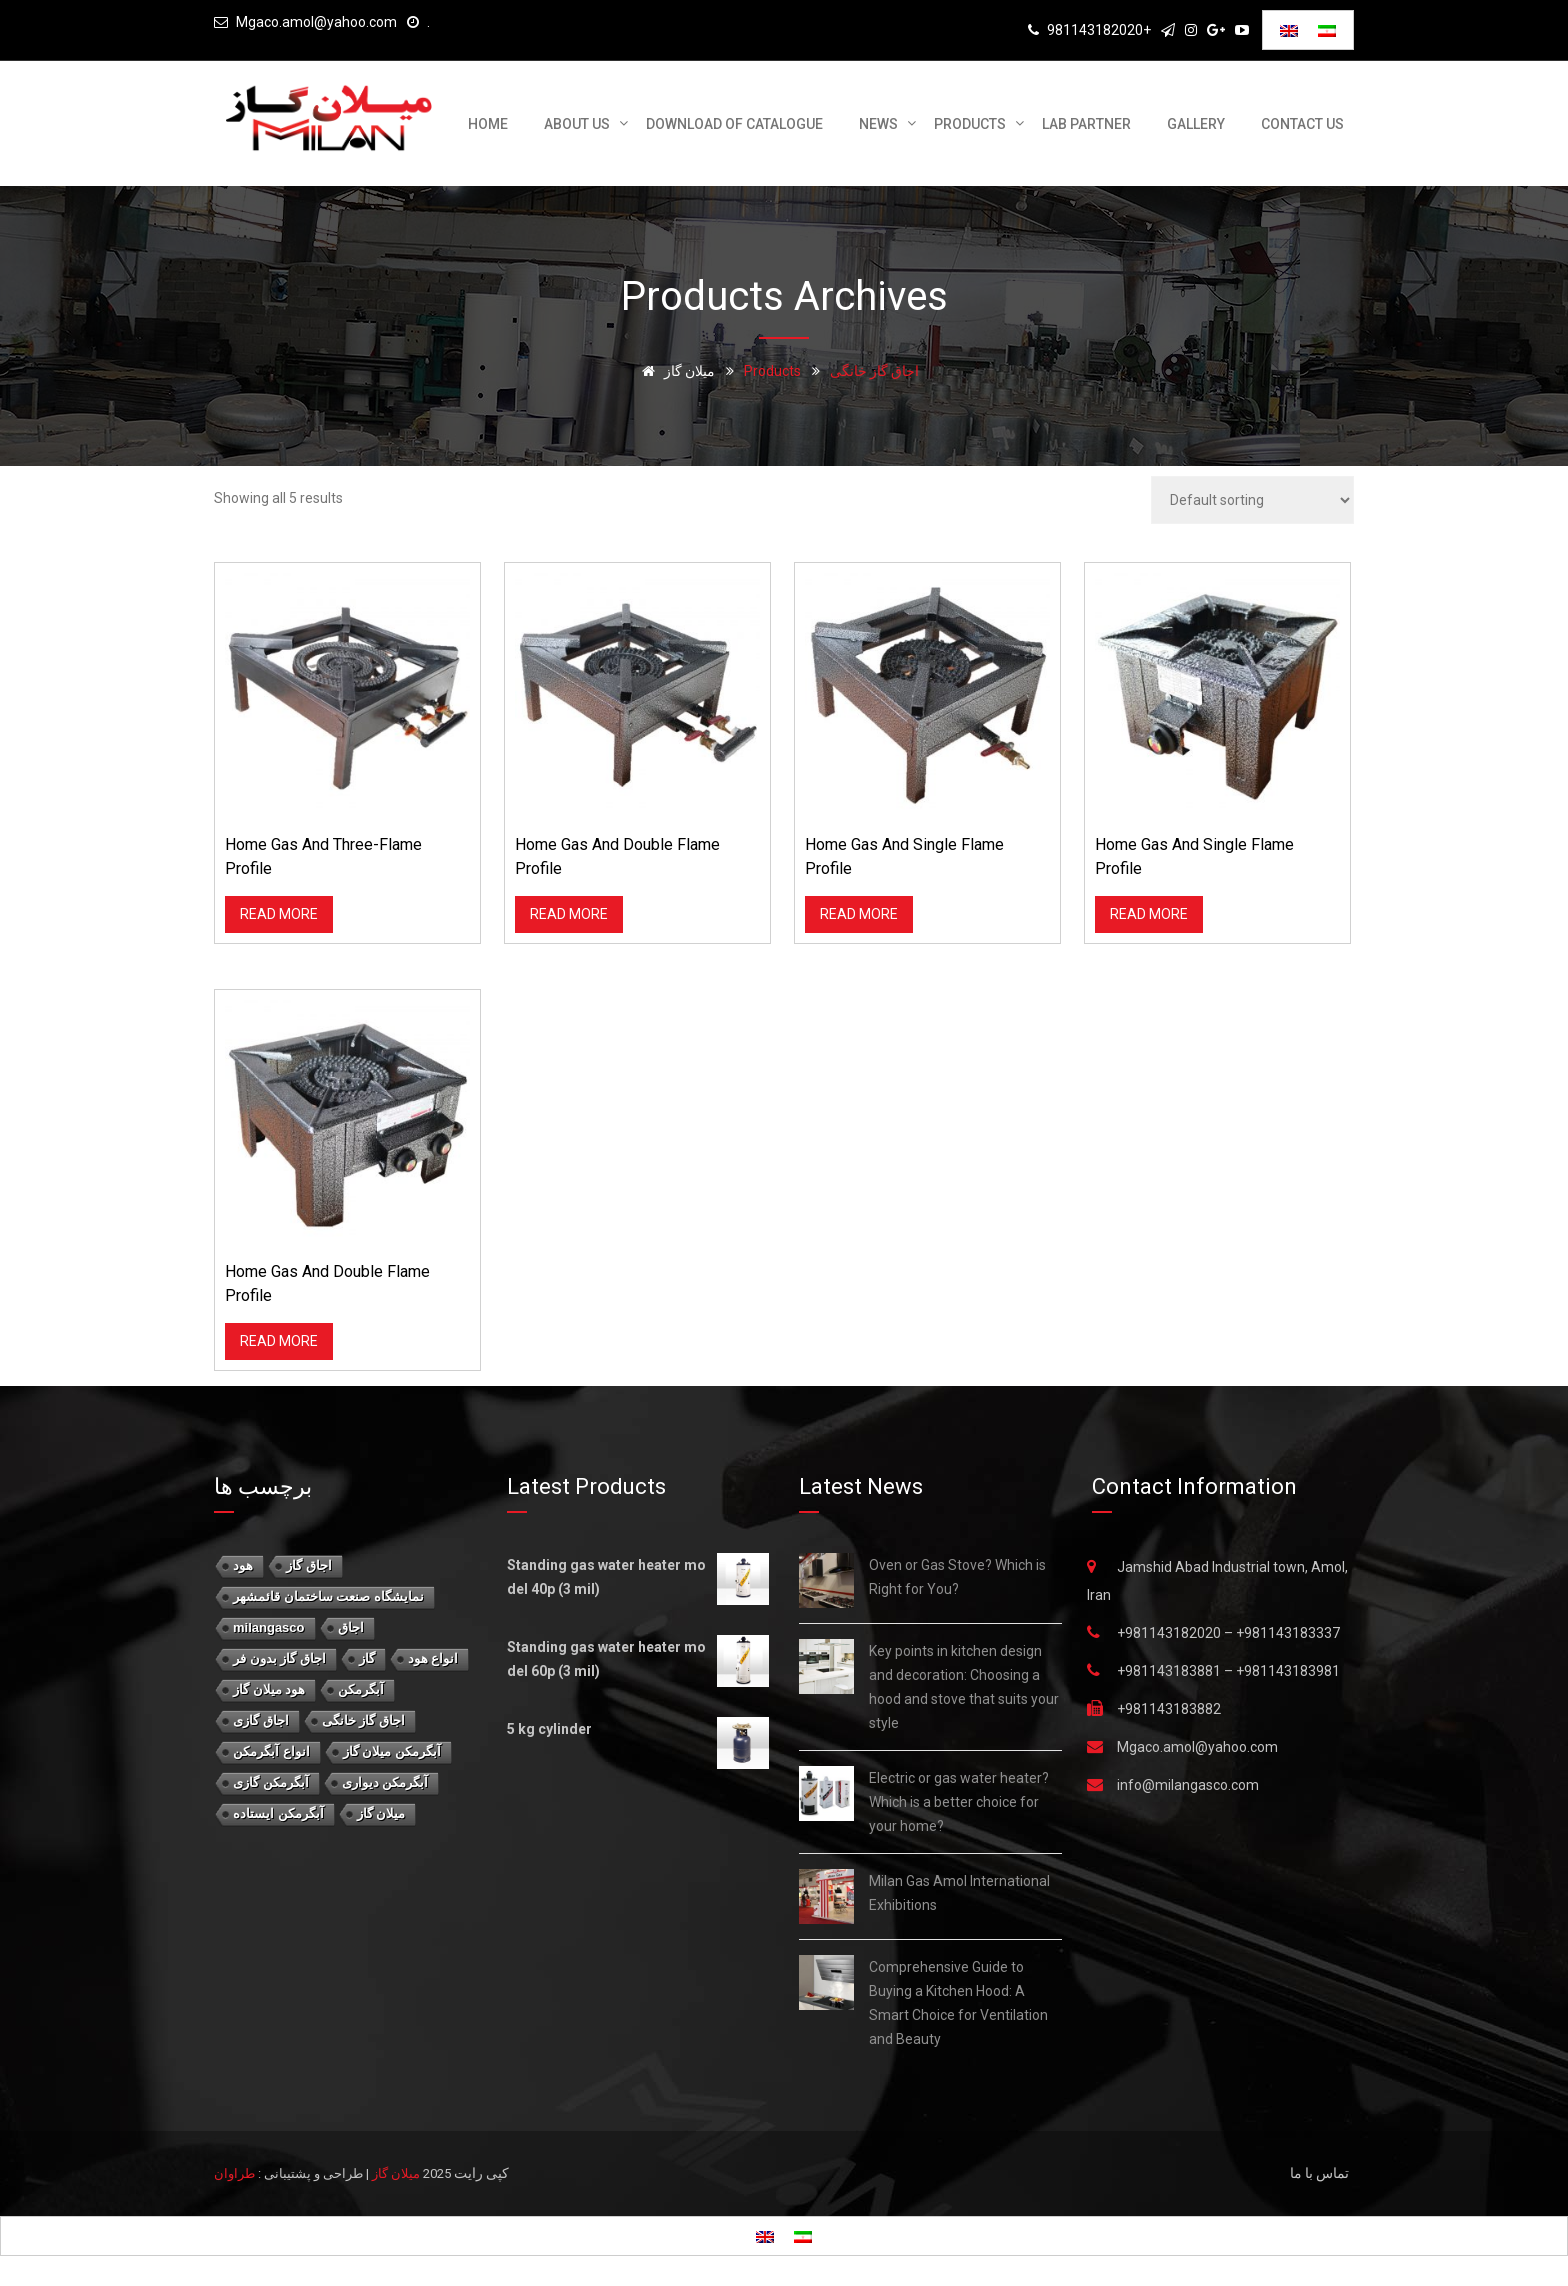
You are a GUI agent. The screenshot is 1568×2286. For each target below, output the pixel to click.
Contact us (1302, 124)
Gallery (1196, 124)
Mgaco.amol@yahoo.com (316, 22)
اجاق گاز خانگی (363, 1720)
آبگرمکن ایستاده (278, 1813)
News (878, 124)
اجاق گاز (309, 1565)
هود (243, 1565)
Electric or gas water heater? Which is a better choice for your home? (959, 1802)
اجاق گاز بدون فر (279, 1658)
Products (970, 124)
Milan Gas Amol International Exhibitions (959, 1893)
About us (577, 124)
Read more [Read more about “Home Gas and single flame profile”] (859, 914)
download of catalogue (734, 124)
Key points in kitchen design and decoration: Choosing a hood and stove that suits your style (964, 1687)
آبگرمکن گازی (271, 1782)
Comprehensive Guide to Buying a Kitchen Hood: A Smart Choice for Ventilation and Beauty (958, 2003)
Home (488, 124)
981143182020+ (1099, 30)
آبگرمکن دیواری (385, 1782)
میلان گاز (381, 1813)
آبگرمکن (361, 1689)
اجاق (351, 1627)
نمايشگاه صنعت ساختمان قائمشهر (328, 1596)
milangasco (269, 1627)
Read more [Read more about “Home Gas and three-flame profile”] (279, 914)
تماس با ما (1319, 2173)
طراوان (234, 2173)
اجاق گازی (261, 1720)
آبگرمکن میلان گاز (392, 1751)
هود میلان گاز (269, 1689)
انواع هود (433, 1658)
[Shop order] (1252, 500)
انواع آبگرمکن (271, 1751)
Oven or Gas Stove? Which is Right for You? (957, 1577)
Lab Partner (1086, 124)
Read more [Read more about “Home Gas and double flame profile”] (569, 914)
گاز (367, 1658)
